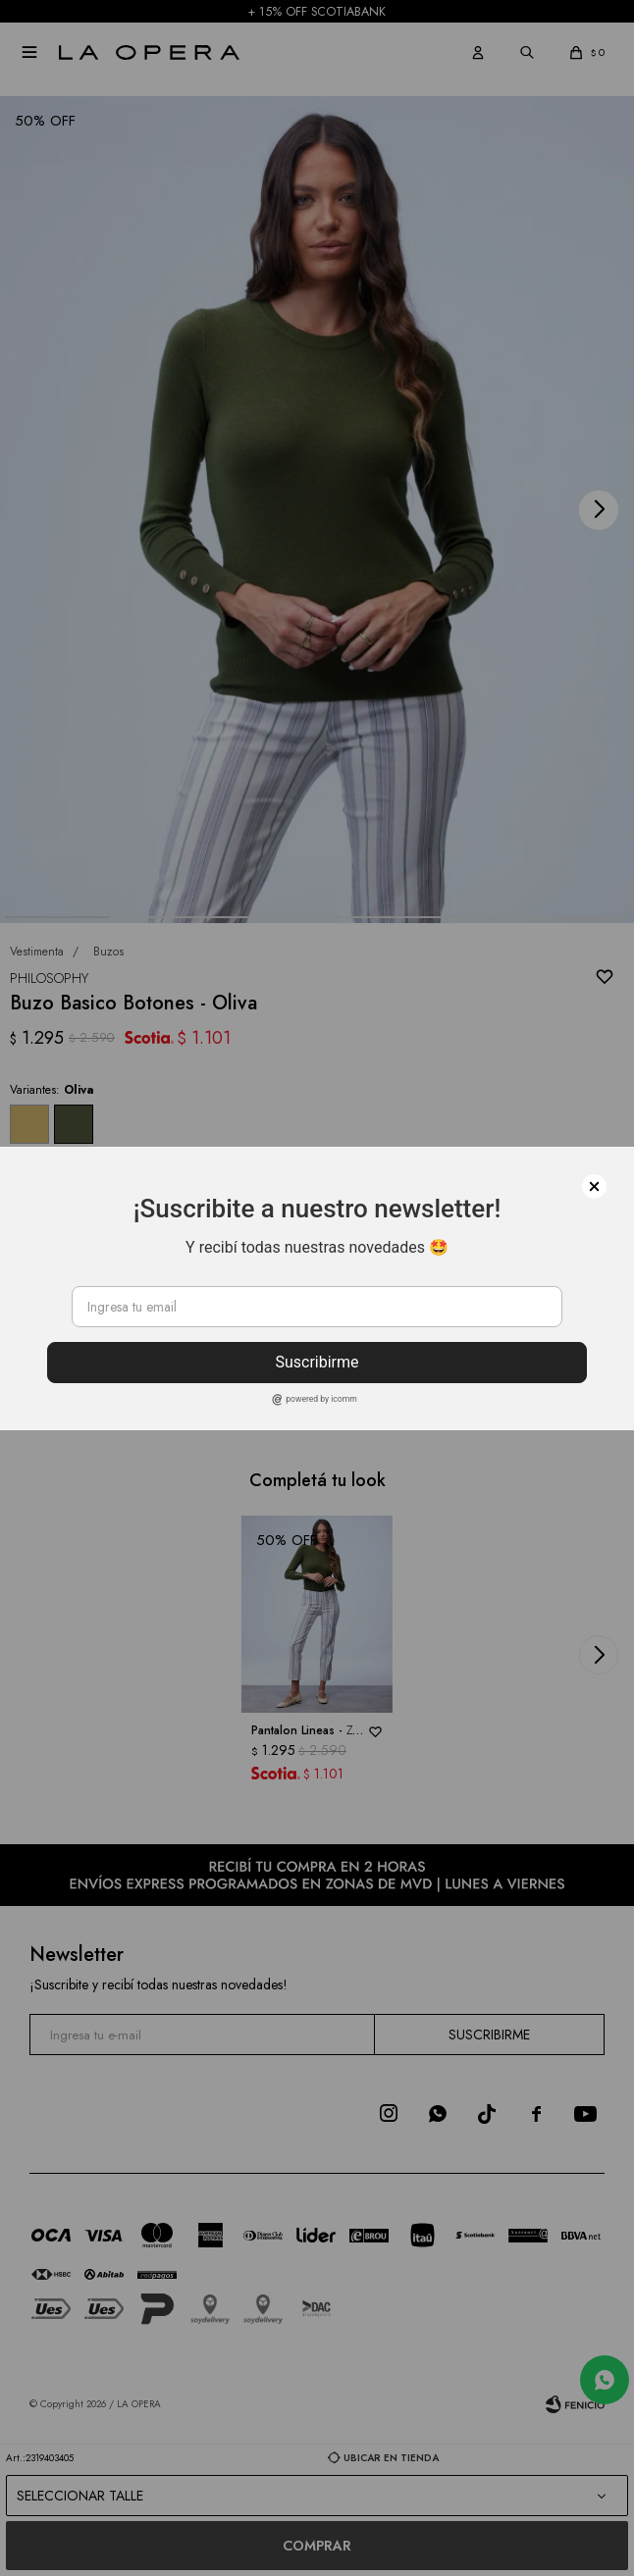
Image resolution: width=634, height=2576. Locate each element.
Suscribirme (316, 1362)
